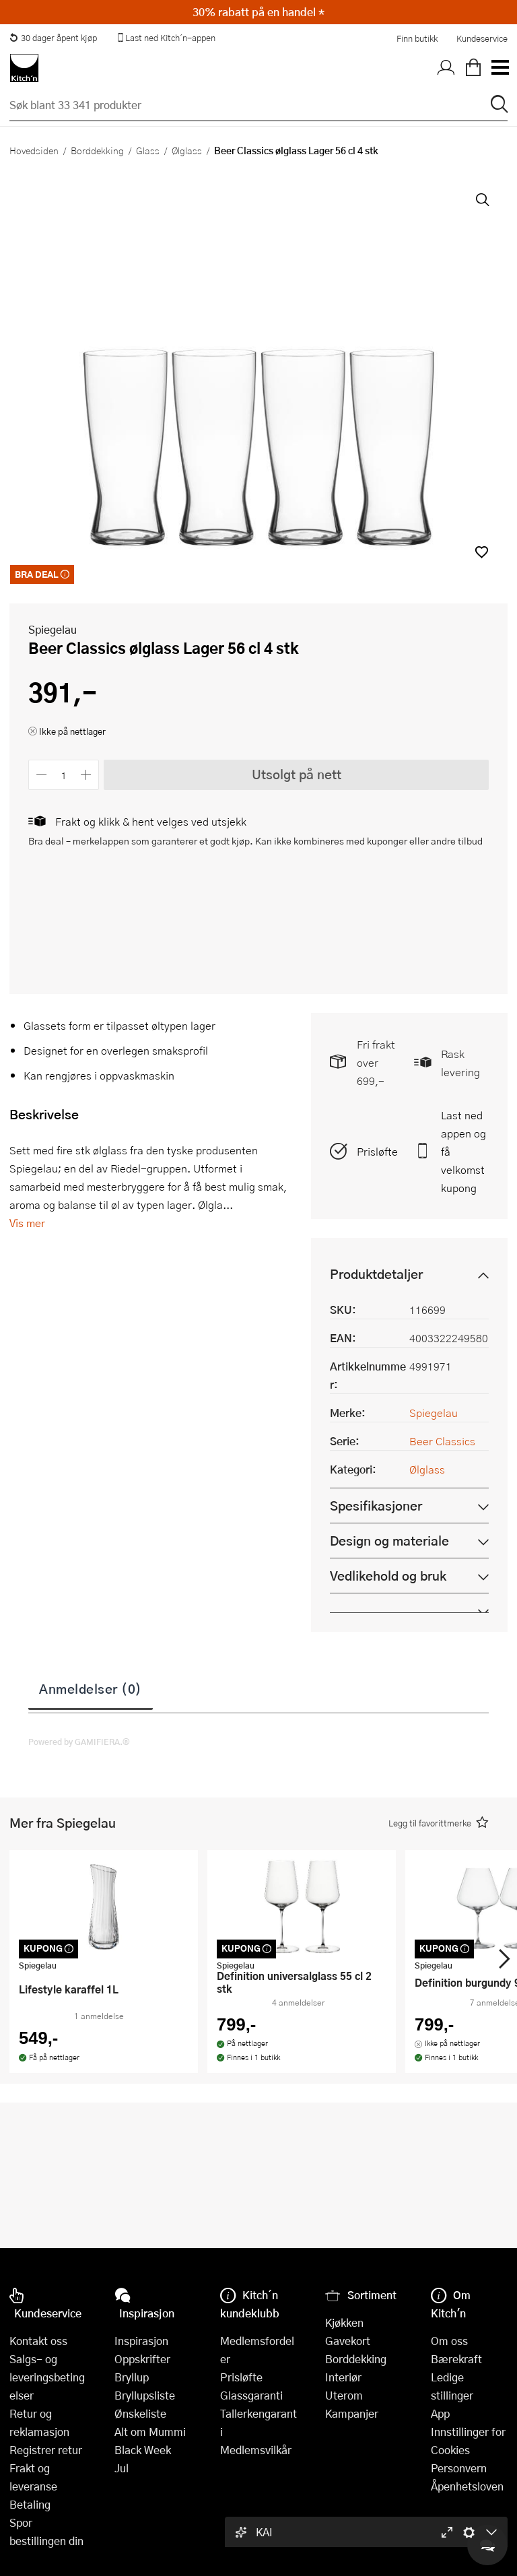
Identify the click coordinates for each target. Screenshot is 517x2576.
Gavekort (347, 2340)
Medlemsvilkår (255, 2449)
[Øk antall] (86, 774)
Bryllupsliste (144, 2395)
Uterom (344, 2395)
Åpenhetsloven (467, 2486)
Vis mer (27, 1222)
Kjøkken (344, 2322)
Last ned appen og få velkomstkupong (463, 1151)
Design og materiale (389, 1540)
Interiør (343, 2377)
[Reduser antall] (41, 774)
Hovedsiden (34, 150)
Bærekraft (456, 2359)
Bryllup (131, 2377)
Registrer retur (45, 2449)
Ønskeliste (140, 2413)
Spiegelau (52, 629)
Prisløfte (377, 1151)
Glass (148, 150)
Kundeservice (482, 38)
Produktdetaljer (376, 1274)
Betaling (29, 2504)
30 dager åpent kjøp (53, 38)
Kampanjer (351, 2413)
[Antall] (64, 774)
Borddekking (97, 150)
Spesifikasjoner (376, 1505)
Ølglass (187, 150)
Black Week (142, 2449)
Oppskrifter (142, 2359)
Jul (121, 2468)
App (440, 2413)
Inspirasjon (141, 2340)
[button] (481, 552)
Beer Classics (442, 1441)
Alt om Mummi (150, 2431)
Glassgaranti (251, 2395)
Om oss (449, 2340)
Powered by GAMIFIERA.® (79, 1742)
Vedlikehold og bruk (388, 1575)
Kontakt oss (38, 2340)
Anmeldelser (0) (90, 1688)
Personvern (459, 2468)
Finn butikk (417, 38)
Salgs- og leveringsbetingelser (47, 2377)
